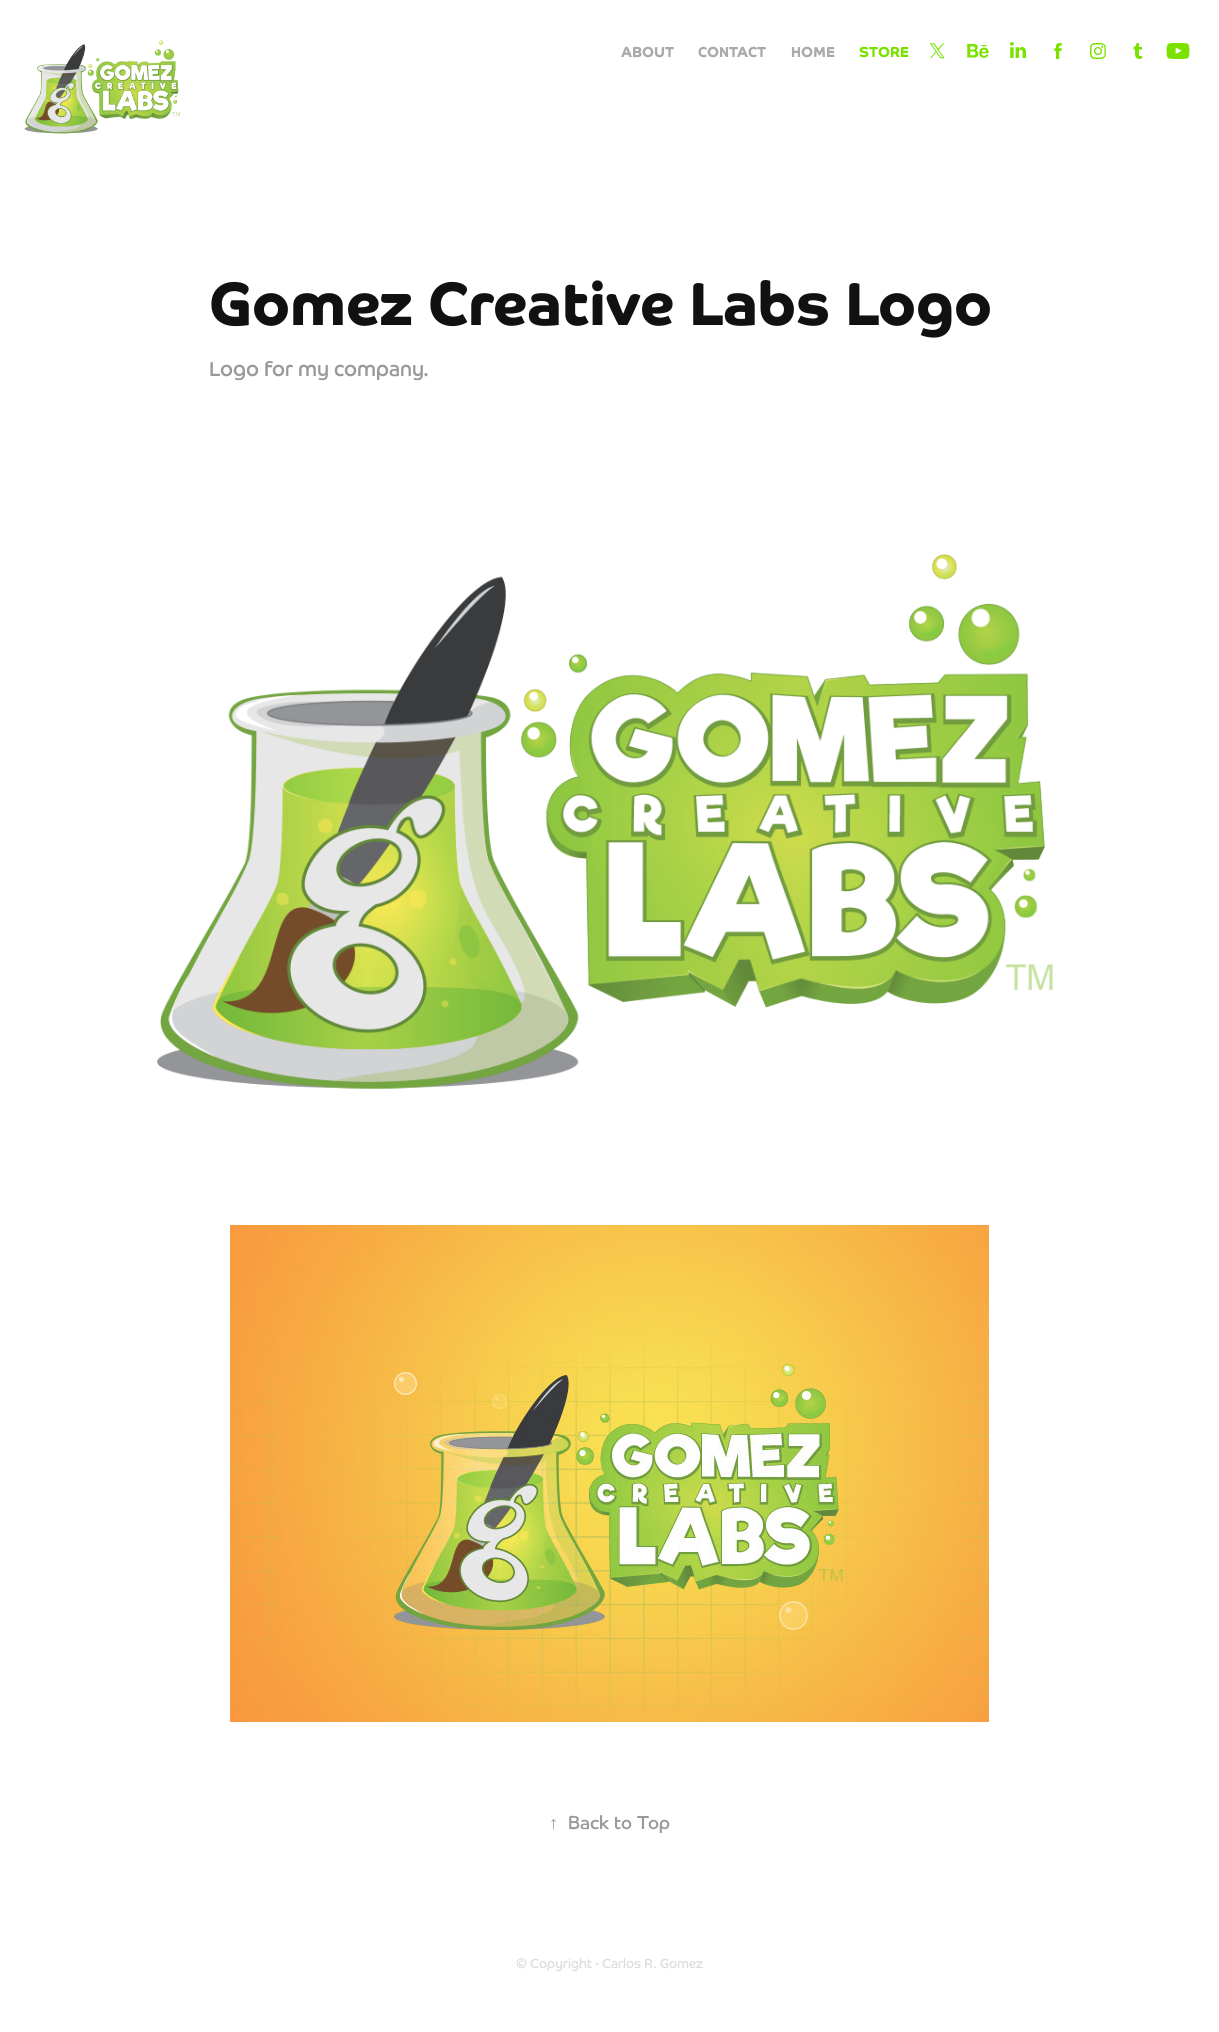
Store (884, 51)
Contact (732, 51)
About (647, 51)
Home (813, 51)
